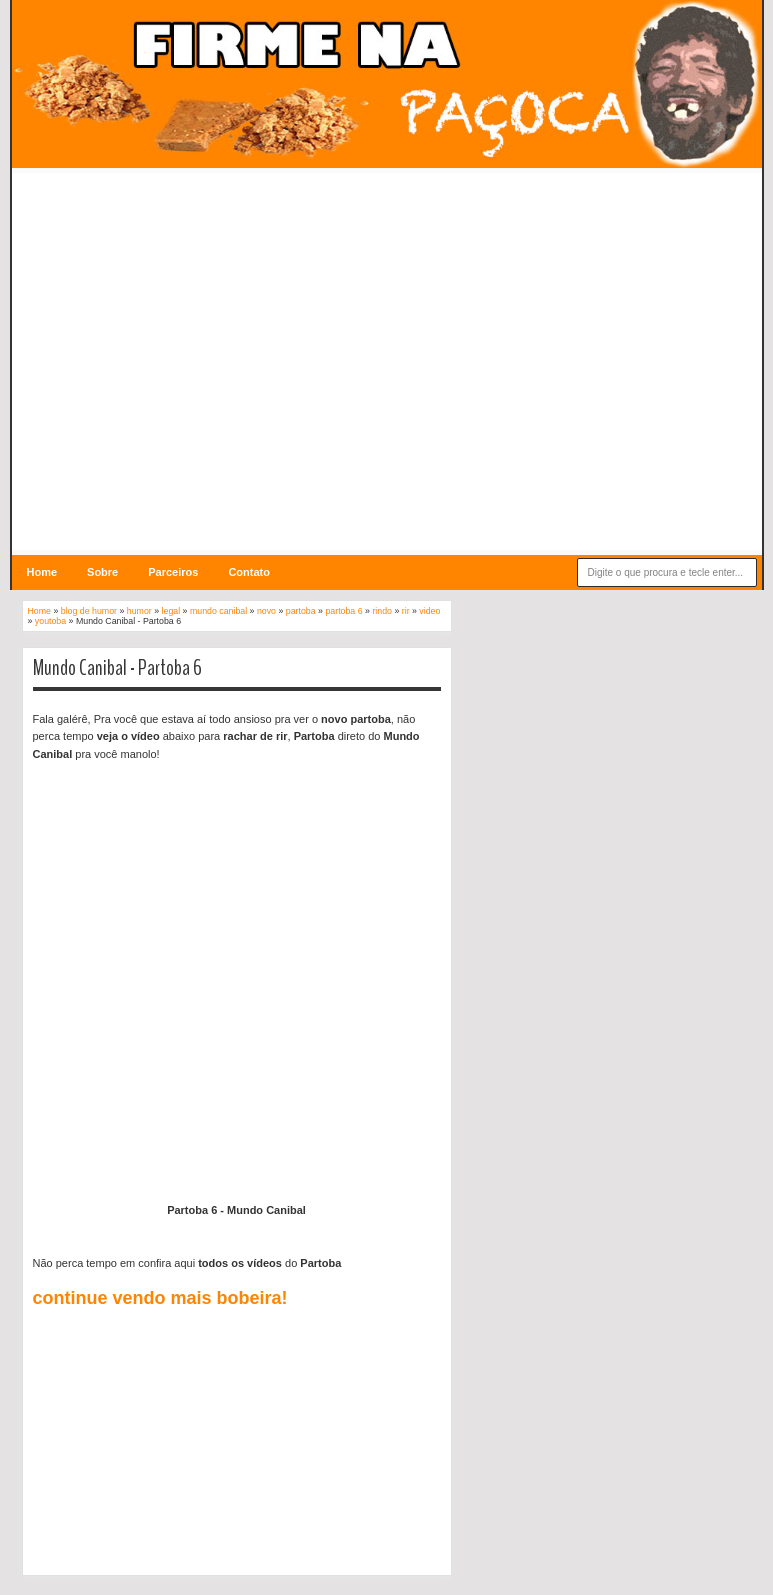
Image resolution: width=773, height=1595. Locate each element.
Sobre (102, 572)
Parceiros (173, 572)
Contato (249, 572)
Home (42, 572)
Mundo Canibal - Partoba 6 (117, 668)
